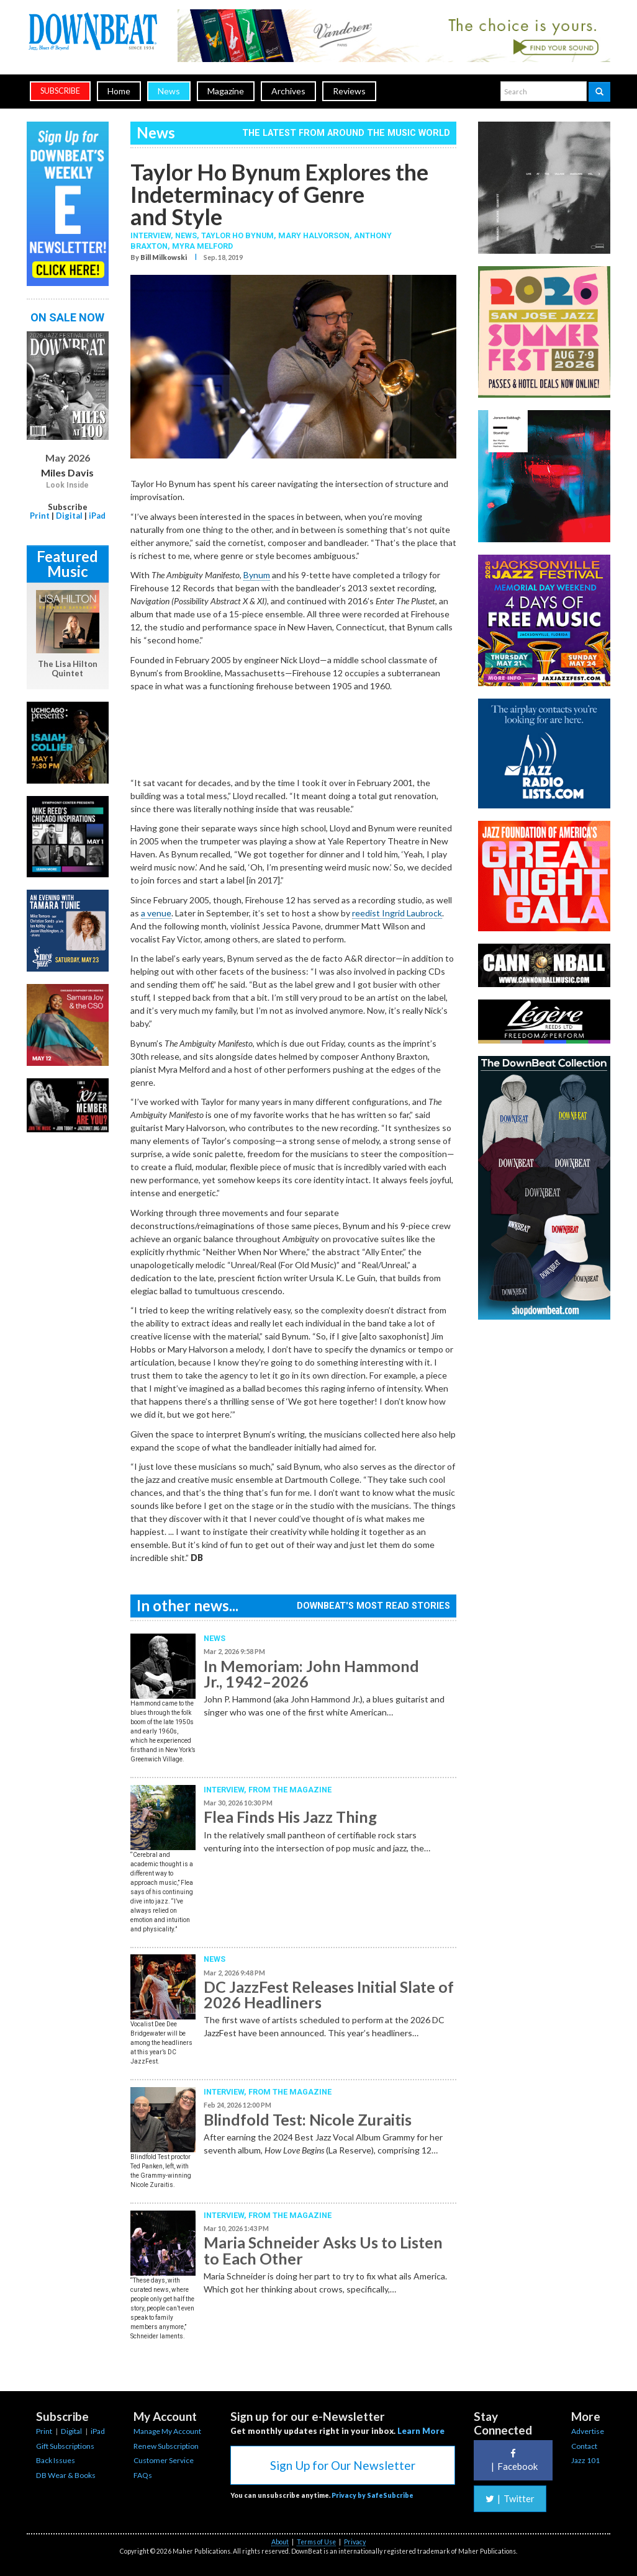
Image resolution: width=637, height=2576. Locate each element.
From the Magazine (290, 1789)
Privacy (355, 2542)
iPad (97, 516)
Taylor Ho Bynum (237, 235)
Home (118, 91)
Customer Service (163, 2460)
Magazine (225, 91)
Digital (69, 516)
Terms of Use (316, 2542)
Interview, (152, 235)
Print (40, 516)
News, (188, 235)
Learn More (421, 2431)
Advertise (587, 2431)
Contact (584, 2446)
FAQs (142, 2475)
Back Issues (55, 2460)
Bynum (256, 575)
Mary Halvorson (314, 235)
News (169, 91)
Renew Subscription (166, 2446)
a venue (156, 913)
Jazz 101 (585, 2460)
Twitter (510, 2498)
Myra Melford (202, 246)
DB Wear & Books (66, 2475)
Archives (288, 91)
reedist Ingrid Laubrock (397, 913)
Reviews (349, 91)
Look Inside (67, 485)
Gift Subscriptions (65, 2446)
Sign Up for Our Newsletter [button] (342, 2465)
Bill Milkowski (163, 257)
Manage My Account (167, 2431)
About (280, 2542)
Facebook (513, 2460)
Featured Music (67, 563)
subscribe (60, 91)
